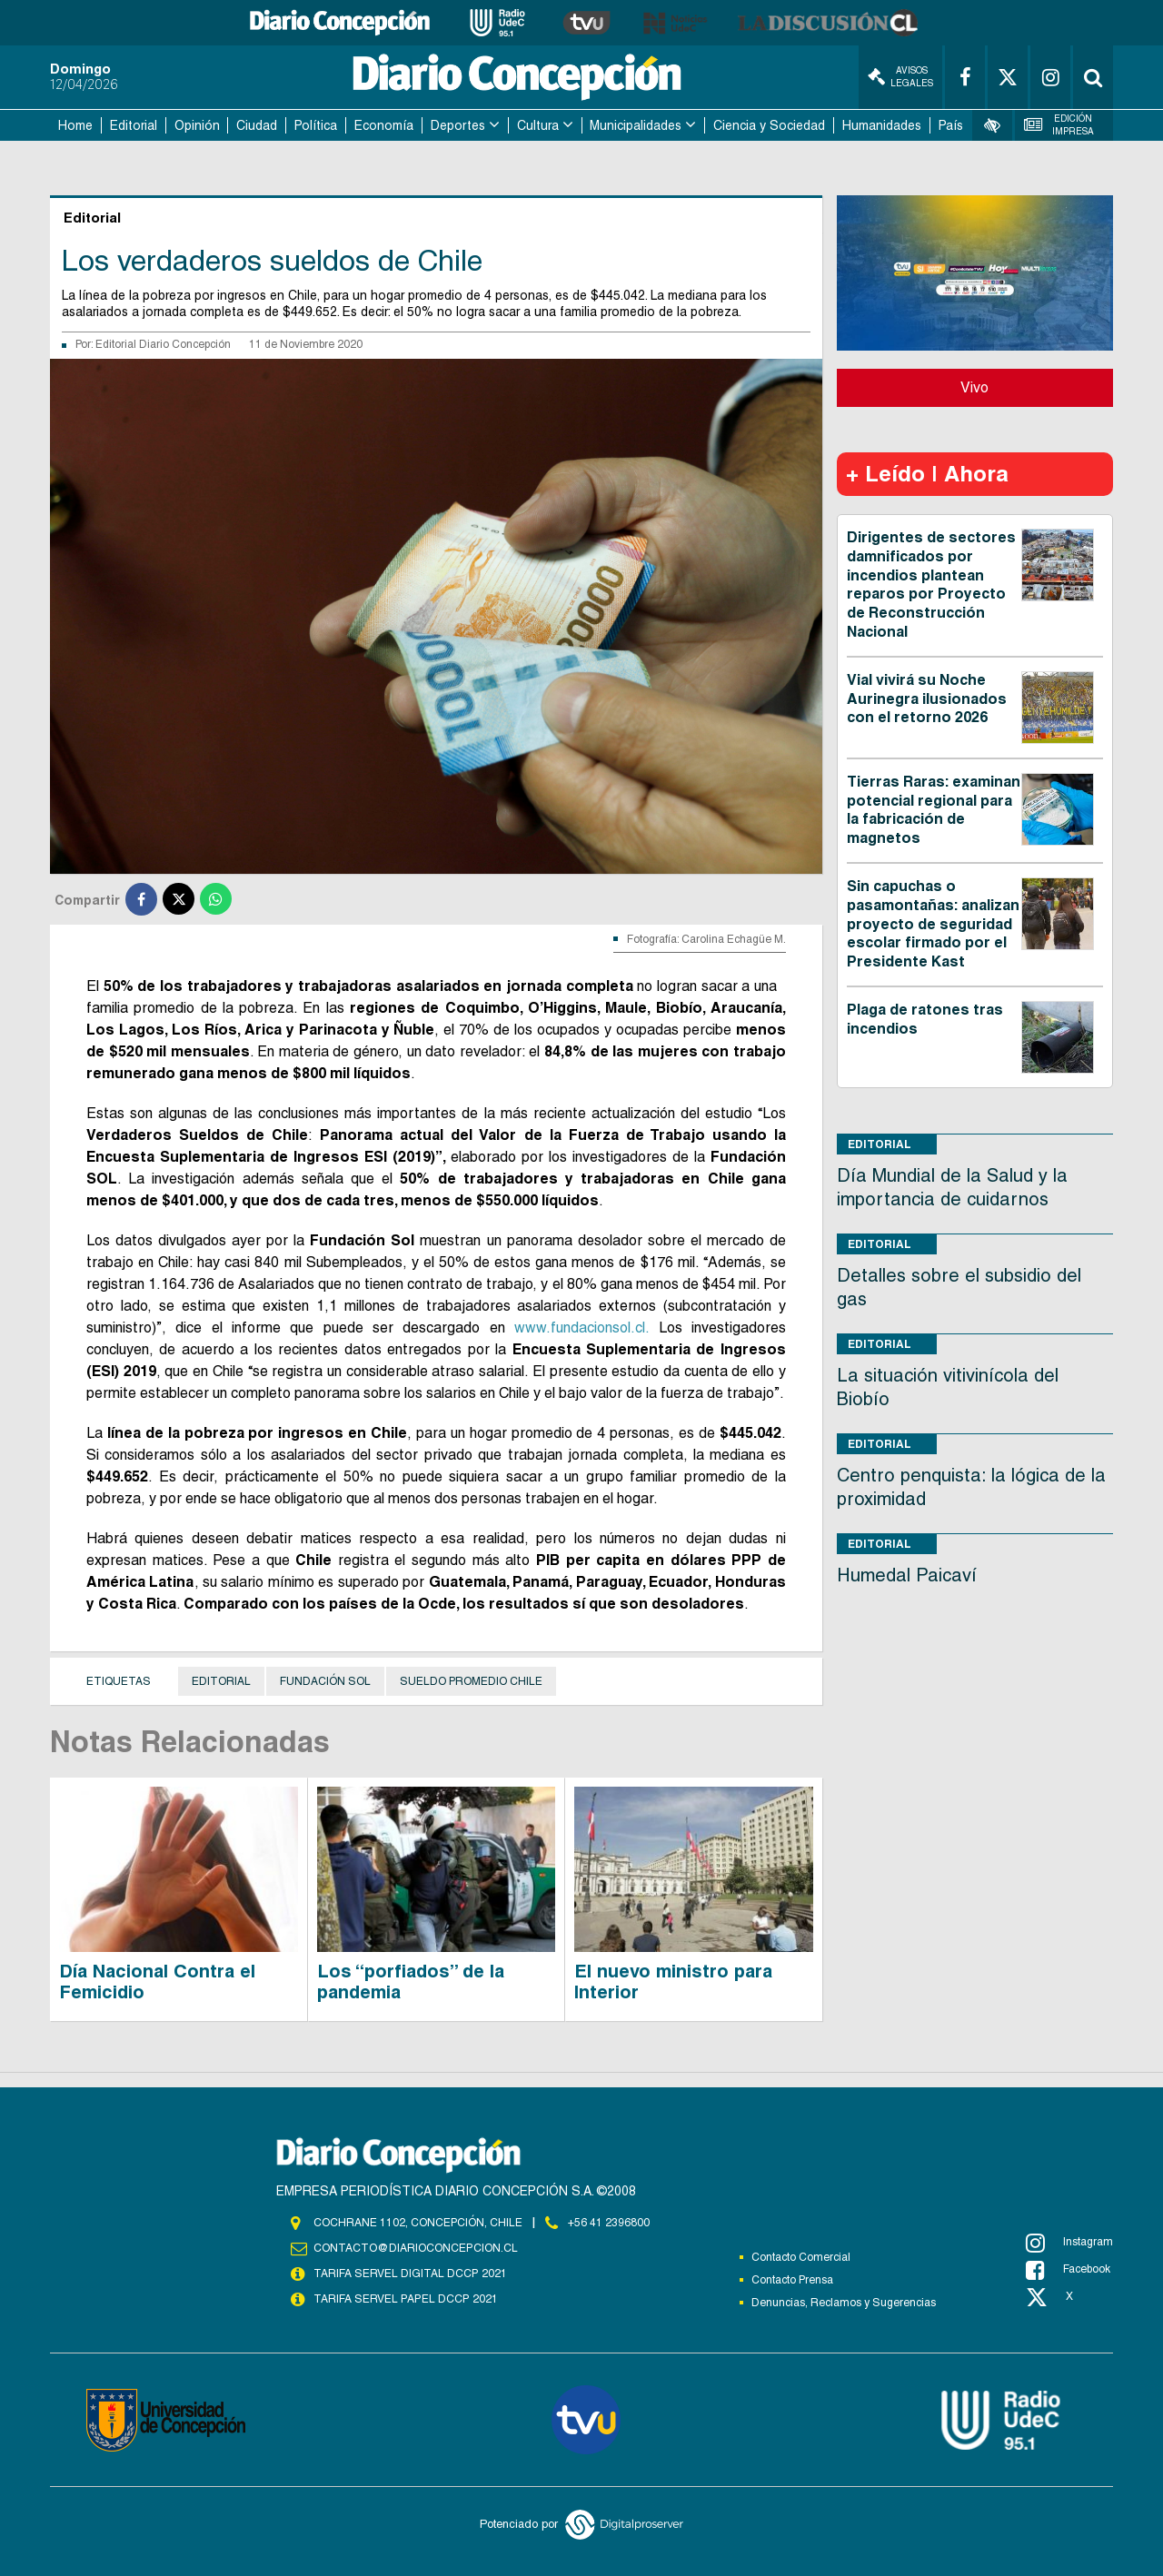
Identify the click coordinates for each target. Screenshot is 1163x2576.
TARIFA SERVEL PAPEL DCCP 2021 (404, 2299)
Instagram (1069, 2243)
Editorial (133, 125)
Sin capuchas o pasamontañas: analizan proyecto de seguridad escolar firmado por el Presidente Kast (933, 923)
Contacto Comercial (800, 2257)
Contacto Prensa (792, 2280)
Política (315, 125)
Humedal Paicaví (907, 1575)
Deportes (458, 125)
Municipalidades (635, 125)
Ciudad (256, 125)
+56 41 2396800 (609, 2222)
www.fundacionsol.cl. (581, 1327)
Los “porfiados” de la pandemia (410, 1981)
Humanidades (881, 125)
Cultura (538, 125)
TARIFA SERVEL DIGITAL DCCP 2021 (409, 2273)
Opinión (197, 125)
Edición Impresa (1059, 125)
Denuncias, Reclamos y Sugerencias (843, 2302)
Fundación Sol (325, 1681)
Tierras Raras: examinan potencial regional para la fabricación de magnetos (933, 810)
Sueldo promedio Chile (471, 1681)
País (951, 125)
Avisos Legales (900, 76)
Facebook (1068, 2270)
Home (75, 125)
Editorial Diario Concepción (163, 344)
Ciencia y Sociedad (769, 125)
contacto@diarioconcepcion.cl (415, 2248)
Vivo (974, 387)
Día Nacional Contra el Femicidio (157, 1981)
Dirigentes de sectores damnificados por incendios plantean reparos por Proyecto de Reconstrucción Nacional (931, 584)
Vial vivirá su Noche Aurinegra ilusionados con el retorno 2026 (927, 699)
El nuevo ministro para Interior (673, 1981)
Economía (383, 125)
